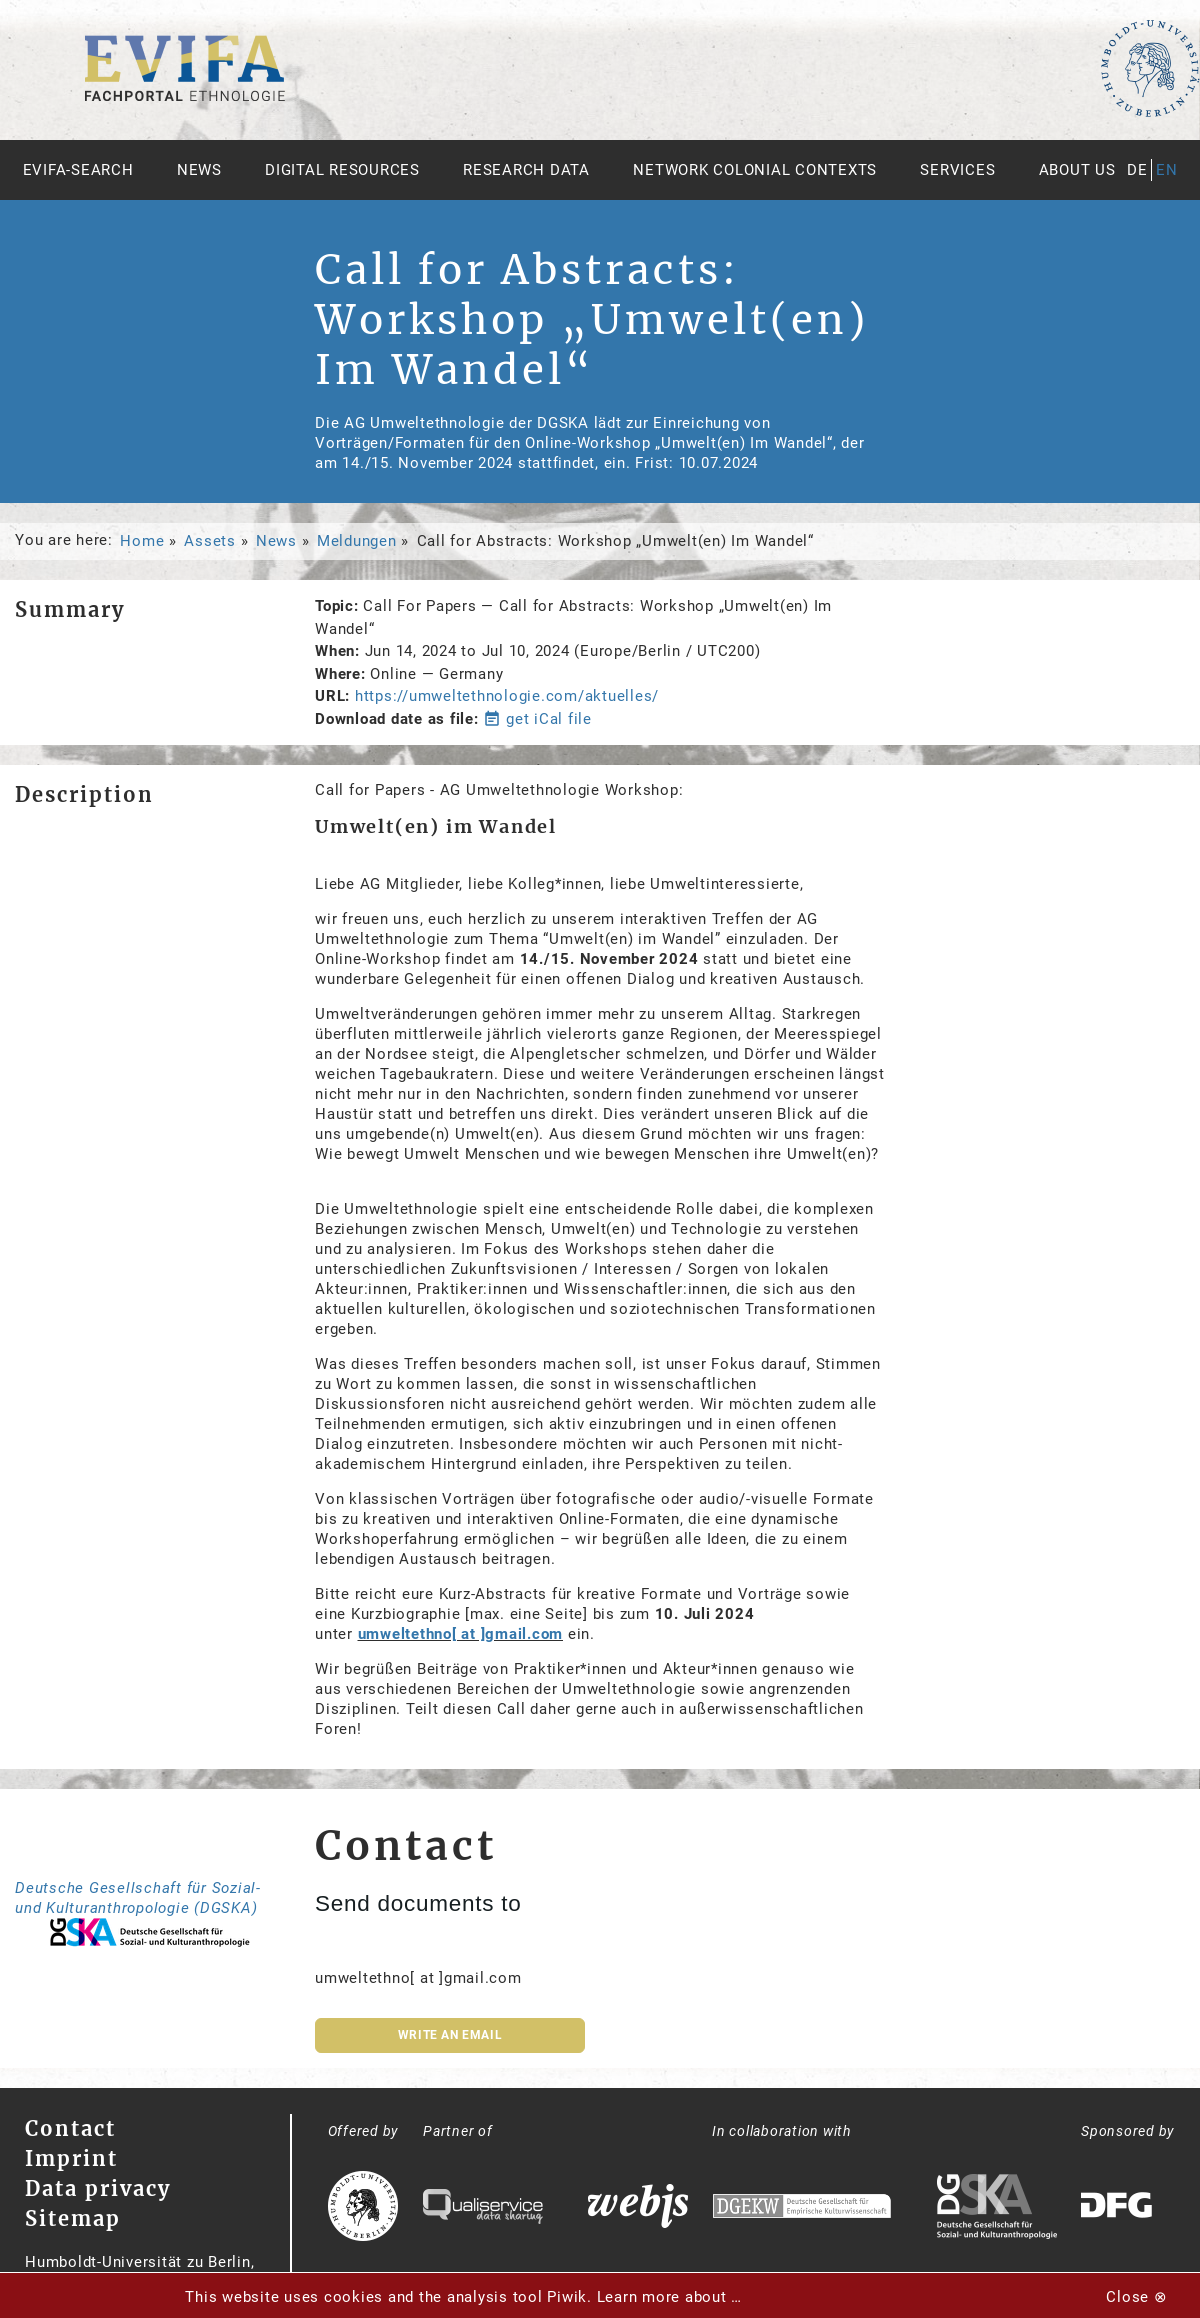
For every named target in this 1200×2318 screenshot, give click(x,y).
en (1167, 170)
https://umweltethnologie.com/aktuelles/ (507, 696)
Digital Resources (342, 170)
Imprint (71, 2158)
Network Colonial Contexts (755, 170)
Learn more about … (670, 2297)
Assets (210, 541)
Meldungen (357, 541)
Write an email (450, 2035)
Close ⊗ (1136, 2297)
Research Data (526, 170)
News (199, 170)
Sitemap (73, 2218)
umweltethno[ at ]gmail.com (461, 1634)
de (1137, 170)
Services (957, 170)
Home (142, 541)
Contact (70, 2128)
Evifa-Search (78, 170)
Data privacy (98, 2188)
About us (1077, 170)
